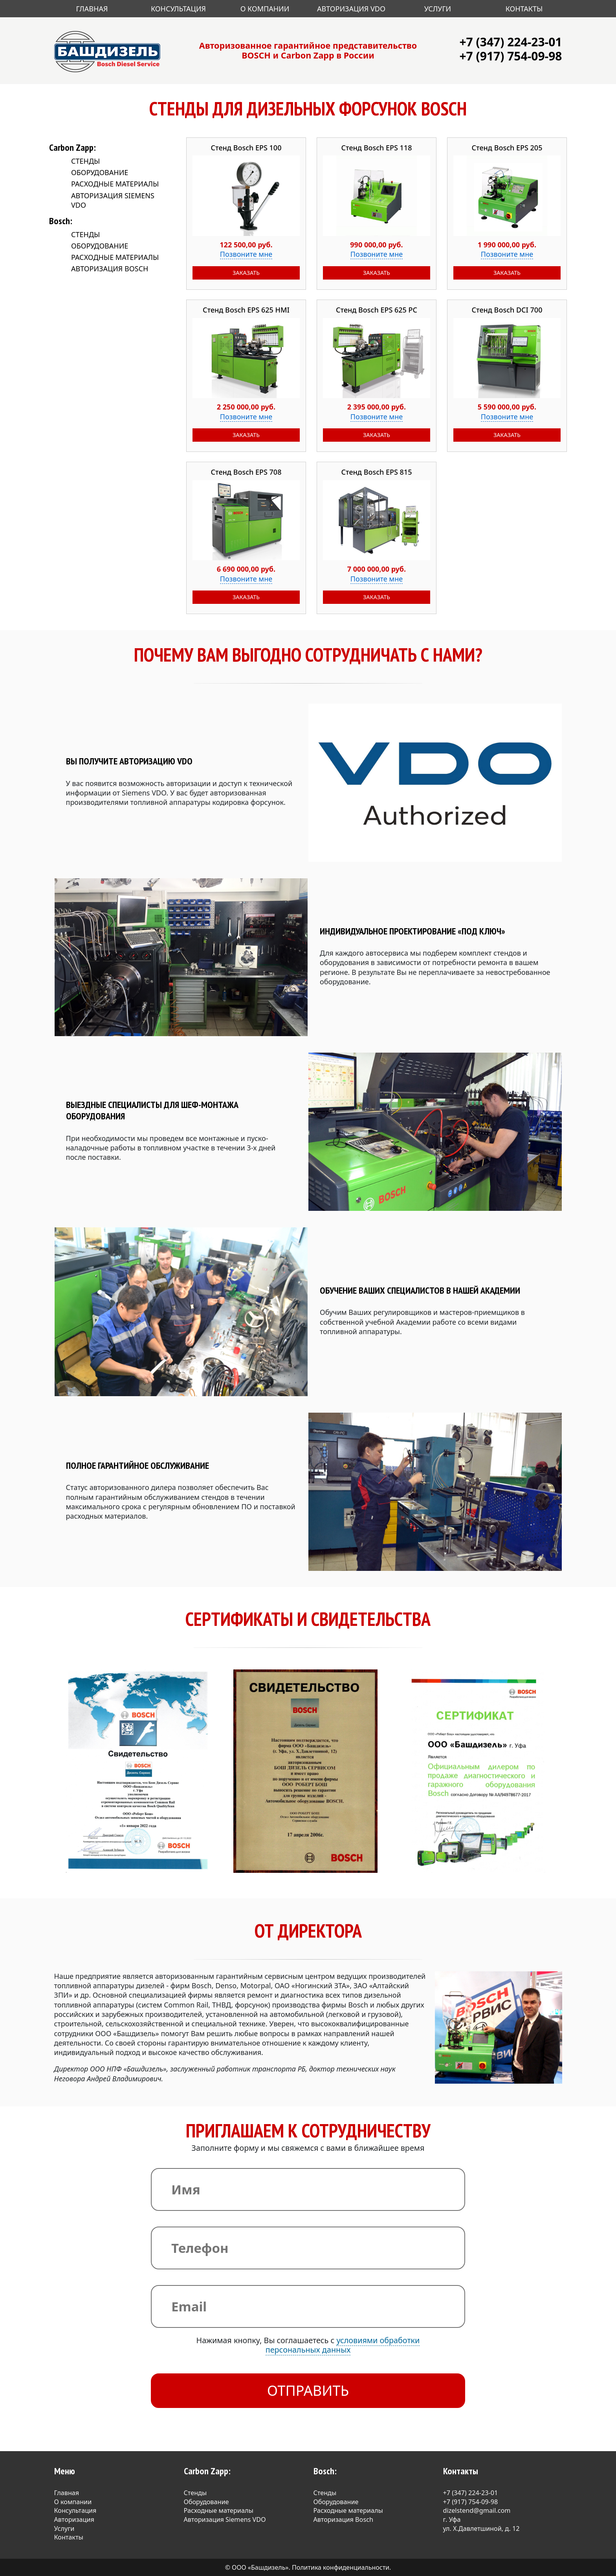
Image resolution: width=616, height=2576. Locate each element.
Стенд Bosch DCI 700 (507, 309)
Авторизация (74, 2519)
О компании (73, 2501)
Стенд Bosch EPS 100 (246, 147)
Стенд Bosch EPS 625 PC (376, 309)
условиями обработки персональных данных (343, 2345)
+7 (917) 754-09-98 (510, 56)
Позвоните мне (246, 254)
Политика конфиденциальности (340, 2567)
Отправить (308, 2390)
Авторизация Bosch (109, 268)
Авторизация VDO (351, 8)
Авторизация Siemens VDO (225, 2519)
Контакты (524, 8)
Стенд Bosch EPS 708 (246, 472)
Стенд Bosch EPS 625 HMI (246, 309)
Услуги (437, 8)
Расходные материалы (115, 183)
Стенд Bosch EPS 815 (376, 472)
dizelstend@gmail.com (477, 2510)
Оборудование (99, 172)
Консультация (178, 8)
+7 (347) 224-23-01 (510, 42)
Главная (92, 8)
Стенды (85, 161)
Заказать (246, 272)
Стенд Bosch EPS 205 (507, 147)
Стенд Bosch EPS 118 (376, 147)
